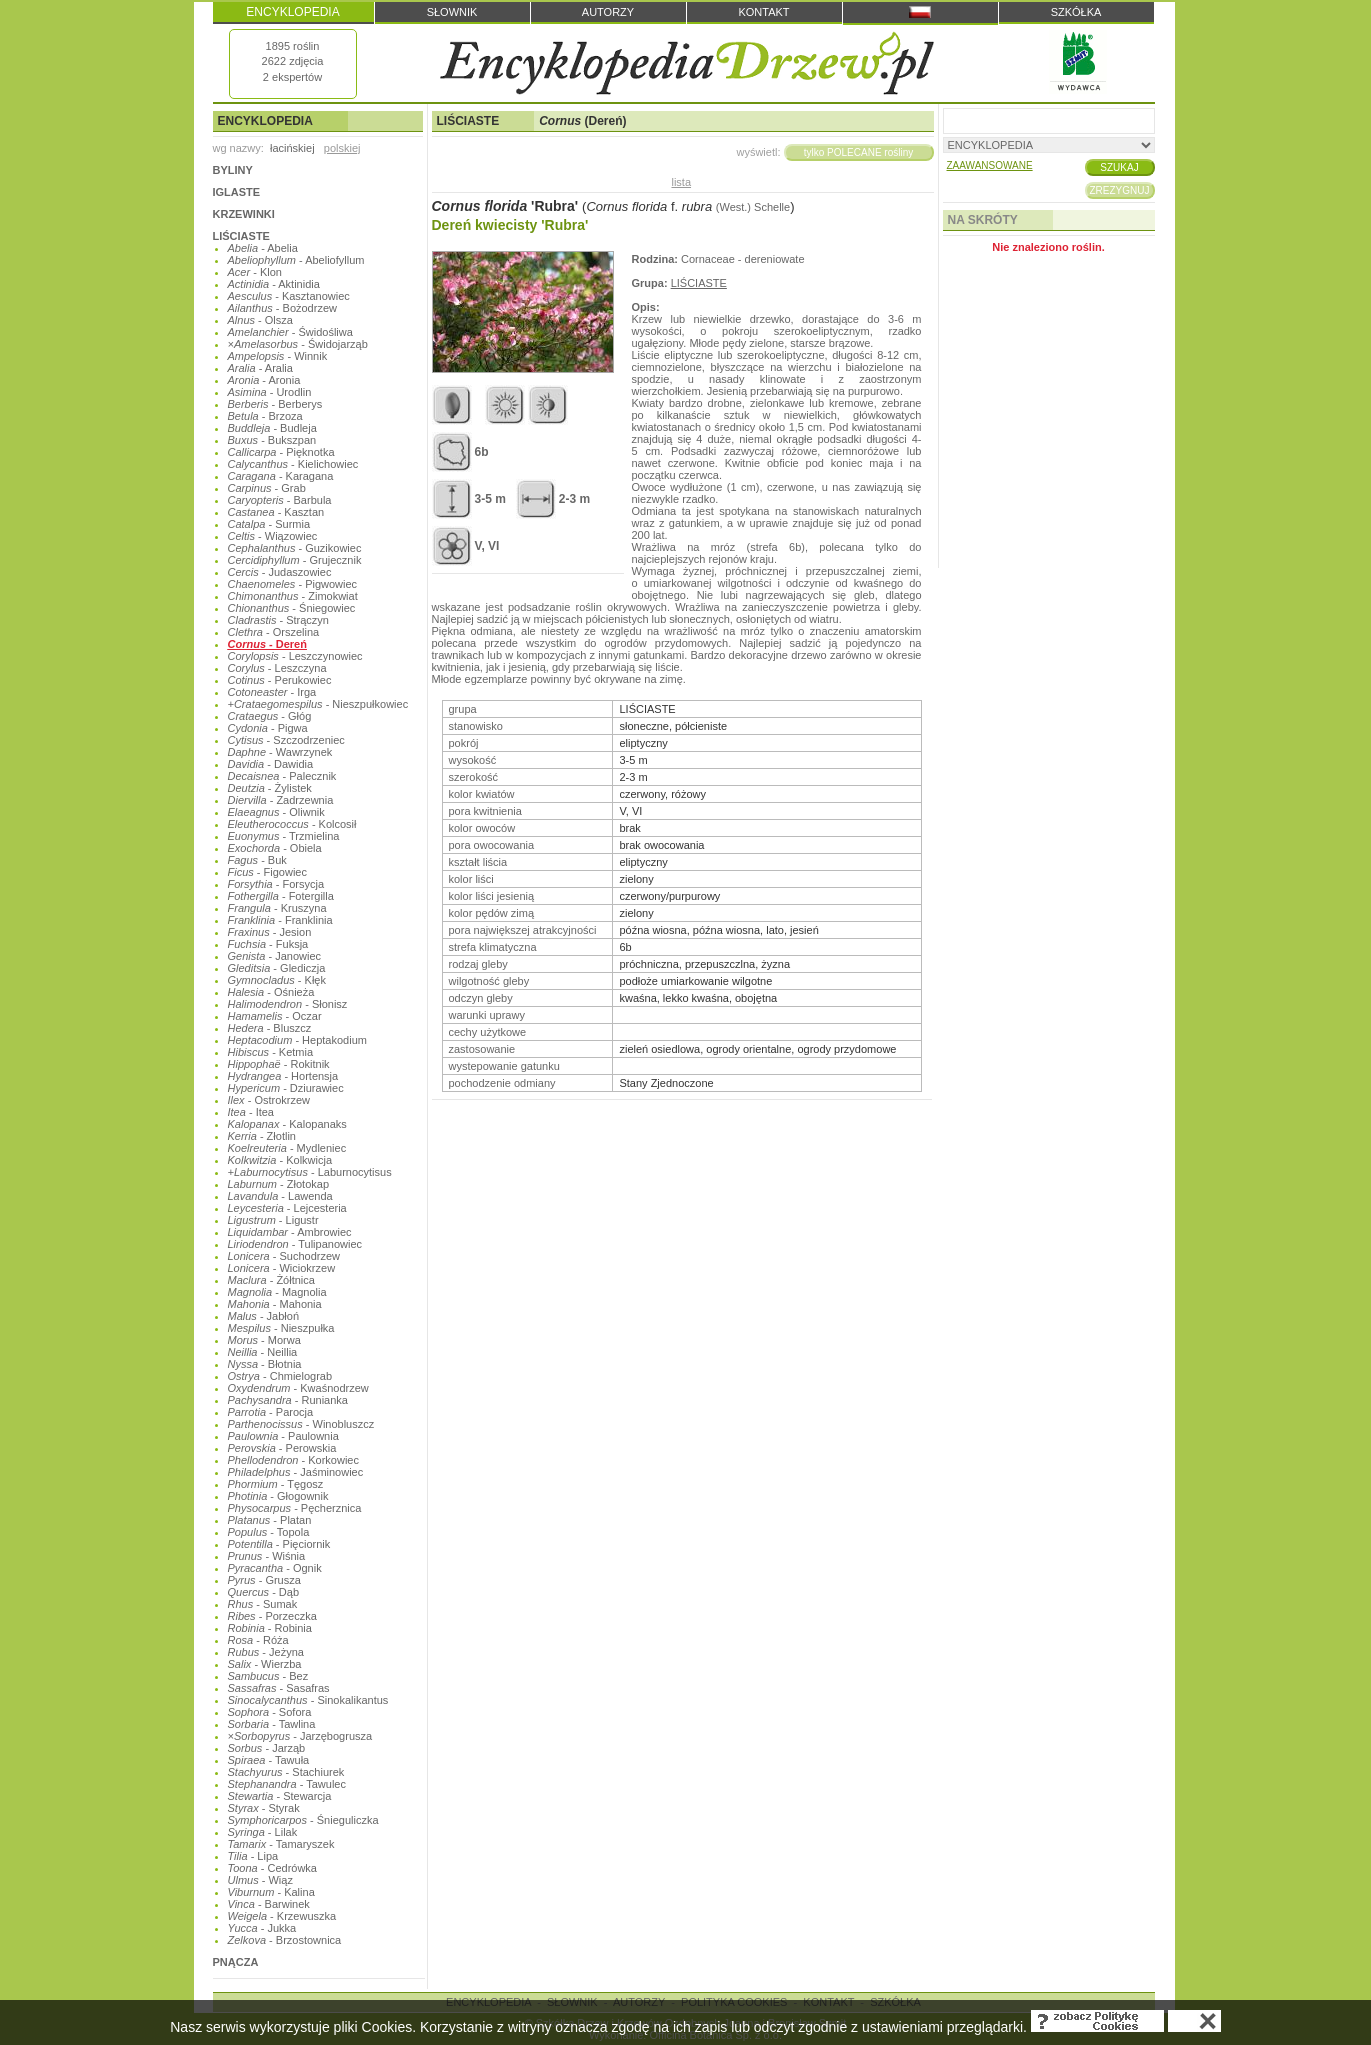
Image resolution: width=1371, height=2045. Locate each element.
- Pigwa (268, 728)
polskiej (342, 148)
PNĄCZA (236, 1962)
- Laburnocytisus (310, 1172)
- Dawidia (271, 764)
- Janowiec (275, 956)
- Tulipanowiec (295, 1244)
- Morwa (264, 1340)
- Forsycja (276, 884)
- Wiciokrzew (282, 1268)
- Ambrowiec (290, 1232)
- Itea (251, 1112)
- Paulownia (283, 1436)
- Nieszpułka (281, 1328)
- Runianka (288, 1400)
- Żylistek (270, 788)
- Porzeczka (272, 1616)
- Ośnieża (271, 992)
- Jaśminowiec (296, 1472)
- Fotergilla (281, 896)
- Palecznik (282, 776)
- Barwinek (269, 1904)
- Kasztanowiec (289, 296)
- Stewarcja (280, 1796)
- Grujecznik (295, 560)
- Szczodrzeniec (286, 740)
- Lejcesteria (287, 1208)
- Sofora (270, 1712)
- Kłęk (277, 980)
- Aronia (264, 380)
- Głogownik (278, 1496)
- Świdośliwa (290, 332)
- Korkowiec (293, 1460)
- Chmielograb (280, 1376)
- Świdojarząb (298, 344)
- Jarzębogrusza (300, 1736)
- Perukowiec (280, 680)
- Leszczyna (277, 668)
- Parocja (271, 1412)
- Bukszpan (272, 440)
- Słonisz (288, 1004)
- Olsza (260, 320)
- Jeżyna (266, 1652)
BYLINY (233, 170)
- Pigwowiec (293, 584)
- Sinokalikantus (308, 1700)
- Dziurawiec (286, 1088)
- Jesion (270, 932)
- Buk (257, 860)
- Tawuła (269, 1760)
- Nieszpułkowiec (318, 704)
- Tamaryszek (281, 1844)
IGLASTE (237, 192)
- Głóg (270, 716)
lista (681, 182)
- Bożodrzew (282, 308)
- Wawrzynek (280, 752)
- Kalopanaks (287, 1124)
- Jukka (262, 1928)
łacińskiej (292, 148)
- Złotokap (279, 1184)
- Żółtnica (271, 1280)
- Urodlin (270, 392)
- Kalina (271, 1892)
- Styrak (264, 1808)
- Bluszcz (270, 1028)
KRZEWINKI (244, 214)
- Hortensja (283, 1076)
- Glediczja (277, 968)
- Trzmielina (284, 836)
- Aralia (260, 368)
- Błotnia (265, 1364)
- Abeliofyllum (296, 260)
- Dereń (267, 644)
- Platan (270, 1520)
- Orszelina (274, 632)
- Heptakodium (297, 1040)
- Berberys (275, 404)
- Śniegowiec (292, 608)
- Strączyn (278, 620)
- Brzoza (265, 416)
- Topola (269, 1532)
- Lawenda (280, 1196)
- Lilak (263, 1832)
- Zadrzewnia (281, 800)
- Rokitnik (279, 1064)
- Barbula (280, 500)
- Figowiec (267, 872)
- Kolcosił (292, 824)
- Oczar (275, 1016)
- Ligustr (273, 1220)
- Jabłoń (264, 1316)
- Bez (268, 1676)
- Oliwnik (276, 812)
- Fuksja (268, 944)
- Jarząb (267, 1748)
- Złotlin (262, 1136)
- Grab (267, 488)
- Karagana (281, 476)
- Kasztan (276, 512)
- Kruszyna (277, 908)
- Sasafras (279, 1688)
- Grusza (264, 1580)
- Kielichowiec (293, 464)
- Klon (255, 272)
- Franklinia (280, 920)
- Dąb (264, 1592)
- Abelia (263, 248)
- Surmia (269, 524)
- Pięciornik (279, 1544)
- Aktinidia (274, 284)
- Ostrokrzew (269, 1100)
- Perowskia (282, 1448)
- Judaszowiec (280, 572)
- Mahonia (275, 1304)
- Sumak (263, 1604)
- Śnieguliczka (303, 1820)
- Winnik (278, 356)
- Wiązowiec (273, 536)
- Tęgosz (276, 1484)
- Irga (272, 692)
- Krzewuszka (282, 1916)
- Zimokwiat (293, 596)
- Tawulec (287, 1784)
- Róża (258, 1640)
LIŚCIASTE (241, 236)
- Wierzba (265, 1664)
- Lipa (253, 1856)
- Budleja (272, 428)
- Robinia (270, 1628)
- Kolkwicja (280, 1160)
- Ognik (275, 1568)
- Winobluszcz (301, 1424)
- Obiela (275, 848)
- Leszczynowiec (295, 656)
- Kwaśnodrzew (298, 1388)
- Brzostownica (285, 1940)
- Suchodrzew (284, 1256)
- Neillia (263, 1352)
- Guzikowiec (295, 548)
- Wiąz (260, 1880)
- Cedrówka (272, 1868)
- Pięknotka (281, 452)
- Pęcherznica (295, 1508)
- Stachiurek (286, 1772)
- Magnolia (277, 1292)
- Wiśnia (267, 1556)
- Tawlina (272, 1724)
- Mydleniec (287, 1148)
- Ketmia (271, 1052)
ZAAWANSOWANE (990, 165)
